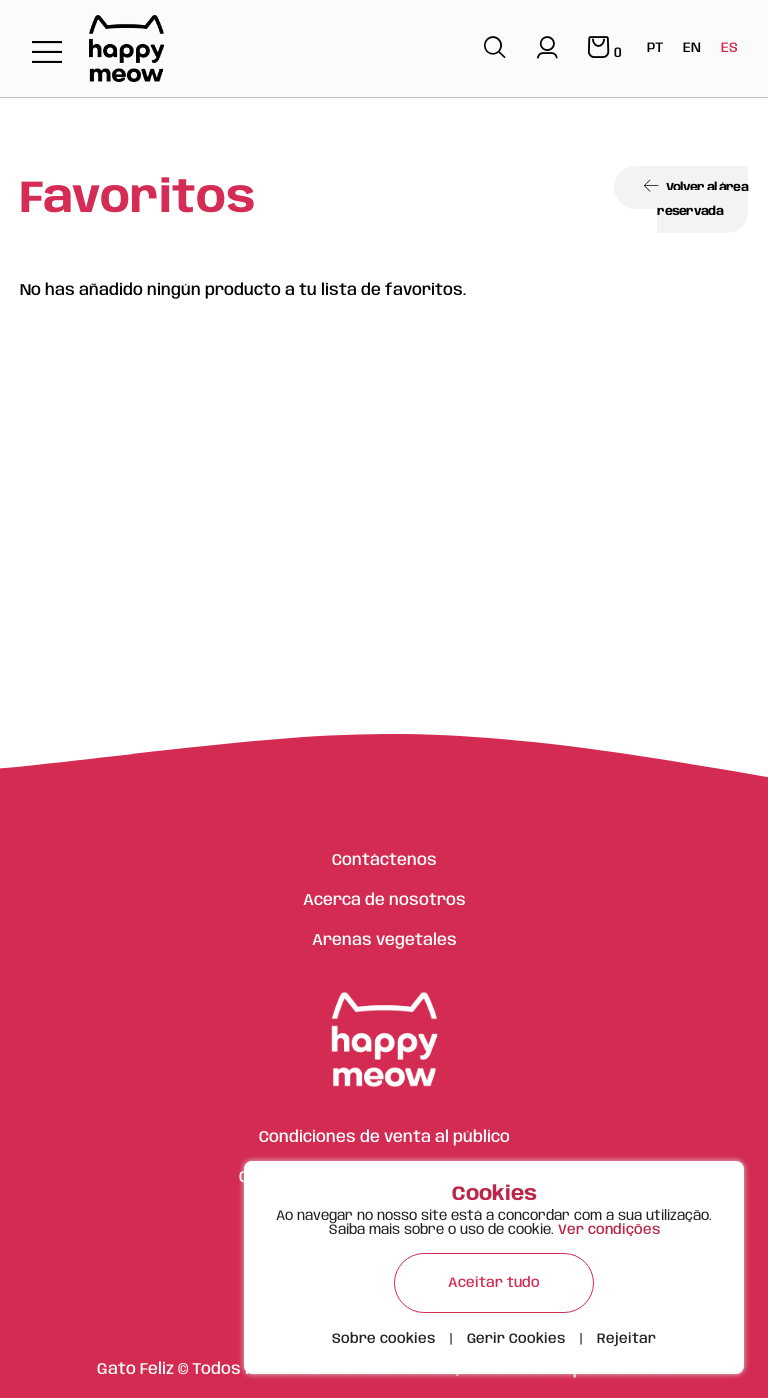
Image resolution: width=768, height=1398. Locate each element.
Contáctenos (384, 860)
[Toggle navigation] (47, 53)
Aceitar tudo (494, 1283)
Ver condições (609, 1230)
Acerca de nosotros (384, 900)
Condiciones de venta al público (384, 1137)
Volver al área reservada (696, 199)
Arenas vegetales (384, 940)
